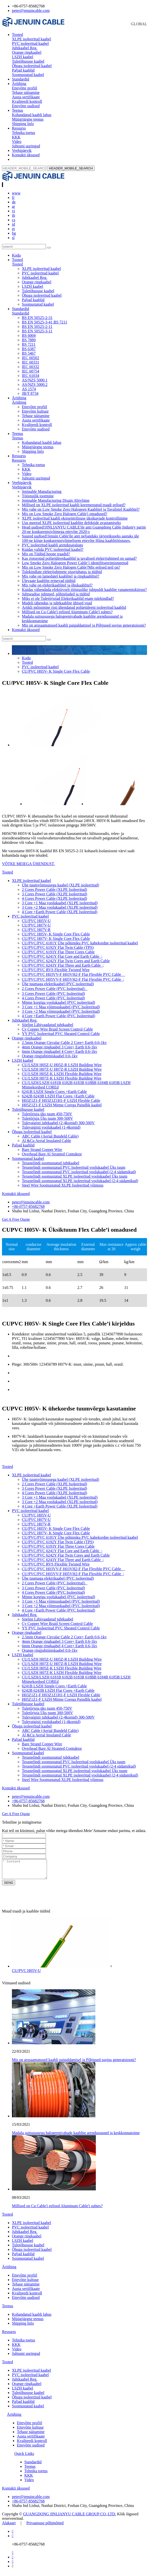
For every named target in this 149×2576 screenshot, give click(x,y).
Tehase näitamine (25, 92)
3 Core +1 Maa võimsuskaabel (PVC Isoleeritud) (61, 1007)
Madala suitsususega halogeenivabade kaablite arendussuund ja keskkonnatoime (76, 2136)
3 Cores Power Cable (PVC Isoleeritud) (53, 993)
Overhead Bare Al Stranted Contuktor (52, 1154)
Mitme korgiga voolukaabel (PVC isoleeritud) (58, 1002)
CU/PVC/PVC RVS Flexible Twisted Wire (56, 970)
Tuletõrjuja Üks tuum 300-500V (47, 1118)
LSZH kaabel (22, 57)
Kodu (16, 255)
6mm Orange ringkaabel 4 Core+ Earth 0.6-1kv (59, 1051)
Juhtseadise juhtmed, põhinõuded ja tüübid (56, 594)
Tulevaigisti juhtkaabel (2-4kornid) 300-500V (58, 1123)
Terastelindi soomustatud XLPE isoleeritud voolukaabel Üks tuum (74, 1176)
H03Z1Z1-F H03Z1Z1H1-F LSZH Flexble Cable (61, 1100)
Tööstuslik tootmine (38, 496)
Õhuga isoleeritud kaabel (32, 66)
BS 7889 (29, 340)
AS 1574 (29, 389)
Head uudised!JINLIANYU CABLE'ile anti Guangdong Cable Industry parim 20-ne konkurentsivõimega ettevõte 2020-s (84, 529)
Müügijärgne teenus (27, 119)
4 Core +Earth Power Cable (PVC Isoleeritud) (58, 1016)
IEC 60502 (30, 358)
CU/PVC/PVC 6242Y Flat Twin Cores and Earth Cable (66, 961)
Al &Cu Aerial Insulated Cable (46, 1141)
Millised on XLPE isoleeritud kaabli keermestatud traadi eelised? (73, 505)
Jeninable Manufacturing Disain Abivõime (55, 500)
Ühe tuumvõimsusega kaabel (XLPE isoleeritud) (60, 885)
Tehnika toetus (23, 133)
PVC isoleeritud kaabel (30, 43)
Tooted (17, 34)
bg (14, 233)
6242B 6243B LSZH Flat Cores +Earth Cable (58, 1096)
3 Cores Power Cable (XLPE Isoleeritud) (54, 894)
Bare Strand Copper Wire (42, 1149)
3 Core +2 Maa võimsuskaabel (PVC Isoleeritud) (61, 1011)
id (13, 224)
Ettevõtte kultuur (35, 411)
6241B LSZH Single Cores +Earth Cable (54, 1091)
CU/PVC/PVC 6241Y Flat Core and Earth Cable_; (62, 956)
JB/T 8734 (30, 393)
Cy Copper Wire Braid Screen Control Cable (57, 1029)
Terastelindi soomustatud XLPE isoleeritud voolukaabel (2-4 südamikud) (80, 1181)
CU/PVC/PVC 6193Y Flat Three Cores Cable (58, 952)
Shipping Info (23, 124)
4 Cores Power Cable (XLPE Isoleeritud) (54, 898)
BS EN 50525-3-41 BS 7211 (44, 322)
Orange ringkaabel (26, 52)
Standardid (20, 79)
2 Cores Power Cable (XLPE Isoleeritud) (54, 889)
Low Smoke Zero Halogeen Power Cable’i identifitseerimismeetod (75, 563)
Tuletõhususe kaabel (28, 61)
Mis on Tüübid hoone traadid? (46, 554)
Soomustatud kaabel (28, 75)
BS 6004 (29, 335)
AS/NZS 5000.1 (34, 380)
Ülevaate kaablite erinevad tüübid (48, 581)
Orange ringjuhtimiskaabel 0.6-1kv (49, 1056)
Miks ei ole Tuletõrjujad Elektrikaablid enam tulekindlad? (68, 598)
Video (16, 141)
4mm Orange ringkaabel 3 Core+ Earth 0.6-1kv (59, 1047)
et (13, 229)
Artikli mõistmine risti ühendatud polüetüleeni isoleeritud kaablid (74, 607)
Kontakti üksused (26, 155)
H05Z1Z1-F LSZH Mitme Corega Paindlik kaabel (62, 1105)
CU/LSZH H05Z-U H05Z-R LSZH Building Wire (62, 1065)
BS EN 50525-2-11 (37, 326)
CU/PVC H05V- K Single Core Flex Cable (56, 671)
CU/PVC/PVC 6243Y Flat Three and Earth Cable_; (63, 965)
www (16, 193)
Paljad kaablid (23, 70)
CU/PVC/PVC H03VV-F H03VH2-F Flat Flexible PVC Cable (73, 974)
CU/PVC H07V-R (36, 930)
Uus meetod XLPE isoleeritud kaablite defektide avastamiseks (71, 523)
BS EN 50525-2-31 (37, 318)
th (13, 215)
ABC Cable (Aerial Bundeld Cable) (50, 1136)
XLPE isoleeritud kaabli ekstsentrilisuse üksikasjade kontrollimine (75, 518)
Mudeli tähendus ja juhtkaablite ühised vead (57, 603)
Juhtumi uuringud (26, 146)
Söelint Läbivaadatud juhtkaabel (47, 1025)
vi (13, 211)
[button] (141, 780)
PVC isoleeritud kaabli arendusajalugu (52, 545)
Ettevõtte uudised (26, 106)
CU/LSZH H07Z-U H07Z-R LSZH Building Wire (62, 1069)
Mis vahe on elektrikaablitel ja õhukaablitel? (57, 585)
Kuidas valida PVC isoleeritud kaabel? (52, 549)
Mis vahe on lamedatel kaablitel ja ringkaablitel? (60, 576)
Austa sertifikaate (26, 97)
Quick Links (24, 2457)
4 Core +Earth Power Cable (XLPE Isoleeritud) (59, 912)
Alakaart (9, 2526)
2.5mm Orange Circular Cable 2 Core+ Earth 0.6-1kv (64, 1042)
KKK (16, 137)
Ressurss (19, 128)
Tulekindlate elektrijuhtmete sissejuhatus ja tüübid (62, 572)
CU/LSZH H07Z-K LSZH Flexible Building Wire (61, 1078)
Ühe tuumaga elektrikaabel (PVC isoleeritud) (58, 984)
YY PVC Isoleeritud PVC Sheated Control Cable (61, 1034)
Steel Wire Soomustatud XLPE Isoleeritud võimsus (62, 1185)
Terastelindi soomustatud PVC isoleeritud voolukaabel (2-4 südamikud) (79, 1172)
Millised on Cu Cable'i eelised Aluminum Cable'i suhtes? (67, 612)
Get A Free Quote (16, 1219)
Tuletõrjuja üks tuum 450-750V (47, 1114)
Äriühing (19, 83)
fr (13, 197)
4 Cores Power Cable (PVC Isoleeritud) (53, 998)
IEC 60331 (30, 362)
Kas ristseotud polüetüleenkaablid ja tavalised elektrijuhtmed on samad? (79, 558)
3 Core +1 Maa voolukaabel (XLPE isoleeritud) (60, 903)
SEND (8, 1886)
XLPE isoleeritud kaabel (31, 39)
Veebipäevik (22, 150)
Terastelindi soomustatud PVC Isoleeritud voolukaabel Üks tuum (73, 1167)
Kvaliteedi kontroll (27, 101)
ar (13, 206)
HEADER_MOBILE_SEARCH (71, 168)
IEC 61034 (30, 375)
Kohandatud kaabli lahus (31, 115)
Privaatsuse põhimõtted (45, 2526)
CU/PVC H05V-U (36, 921)
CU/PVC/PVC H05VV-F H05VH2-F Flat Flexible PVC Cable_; (73, 979)
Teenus (17, 110)
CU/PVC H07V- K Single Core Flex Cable (56, 938)
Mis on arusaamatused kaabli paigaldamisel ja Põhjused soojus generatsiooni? (84, 625)
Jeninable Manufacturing (42, 491)
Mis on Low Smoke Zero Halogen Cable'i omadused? (64, 514)
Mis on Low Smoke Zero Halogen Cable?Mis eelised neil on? (71, 567)
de (14, 202)
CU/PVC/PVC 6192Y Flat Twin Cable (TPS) (58, 947)
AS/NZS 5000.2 (34, 384)
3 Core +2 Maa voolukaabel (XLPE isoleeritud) (60, 907)
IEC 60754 (30, 371)
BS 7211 (29, 344)
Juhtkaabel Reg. (24, 48)
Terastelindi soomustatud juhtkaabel (50, 1163)
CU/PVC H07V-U (36, 925)
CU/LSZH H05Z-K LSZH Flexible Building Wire (61, 1074)
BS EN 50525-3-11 (37, 331)
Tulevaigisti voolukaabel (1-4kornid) (51, 1127)
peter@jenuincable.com (31, 10)
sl (13, 238)
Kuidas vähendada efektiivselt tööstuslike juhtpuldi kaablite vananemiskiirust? (84, 589)
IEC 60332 (30, 367)
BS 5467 (29, 353)
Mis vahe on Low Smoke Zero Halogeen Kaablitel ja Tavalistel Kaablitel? (81, 509)
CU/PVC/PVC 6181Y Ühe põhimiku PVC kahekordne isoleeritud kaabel (80, 943)
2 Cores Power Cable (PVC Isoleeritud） (54, 988)
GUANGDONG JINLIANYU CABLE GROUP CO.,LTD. (69, 2518)
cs (13, 220)
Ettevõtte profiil (24, 88)
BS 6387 (29, 349)
